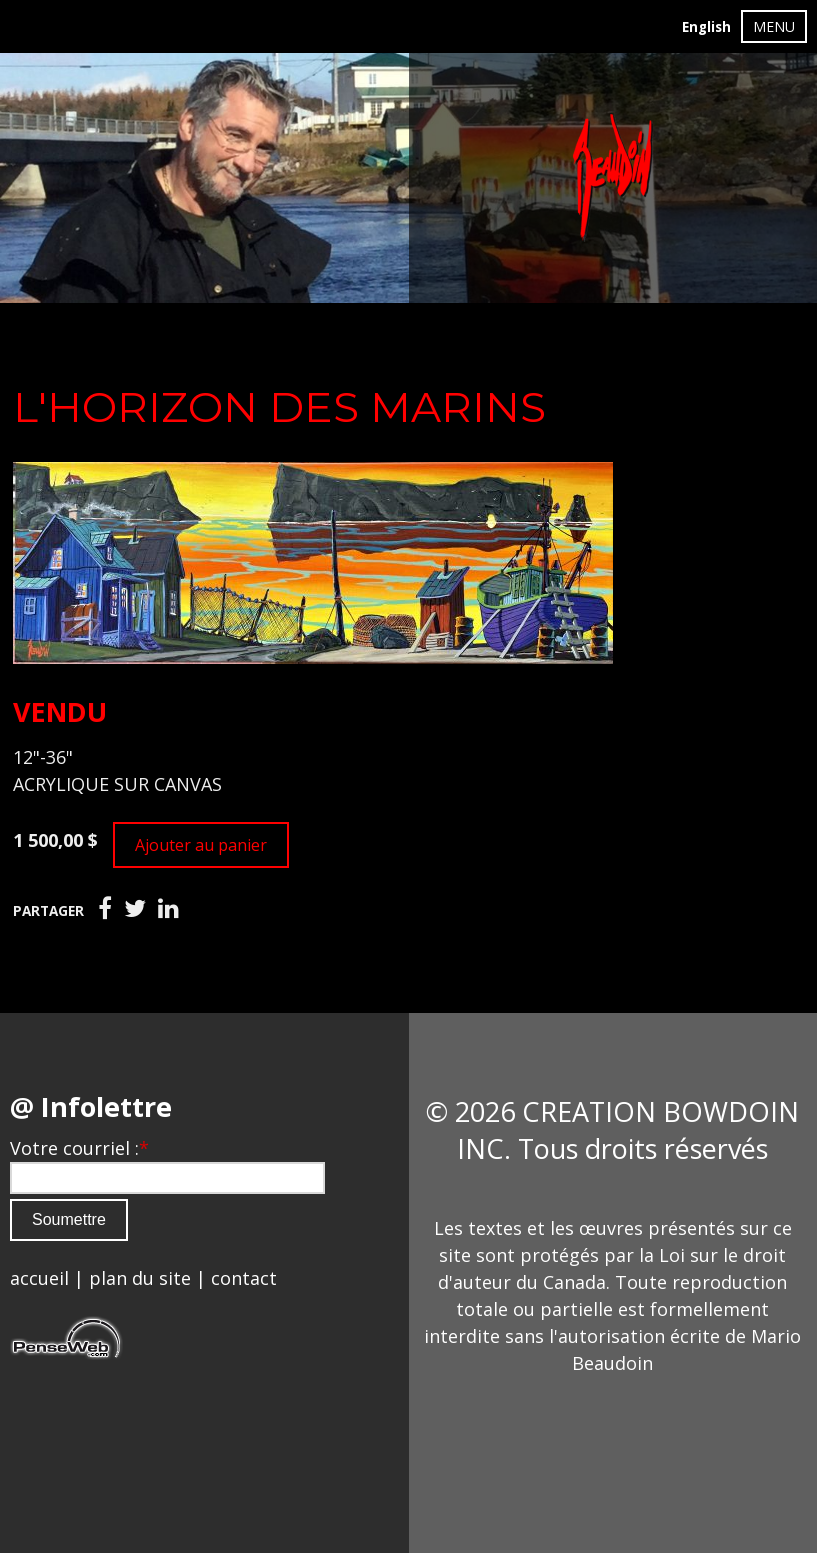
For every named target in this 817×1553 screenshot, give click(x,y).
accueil (39, 1278)
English (706, 27)
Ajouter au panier (201, 845)
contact (244, 1278)
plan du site (140, 1278)
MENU (774, 26)
